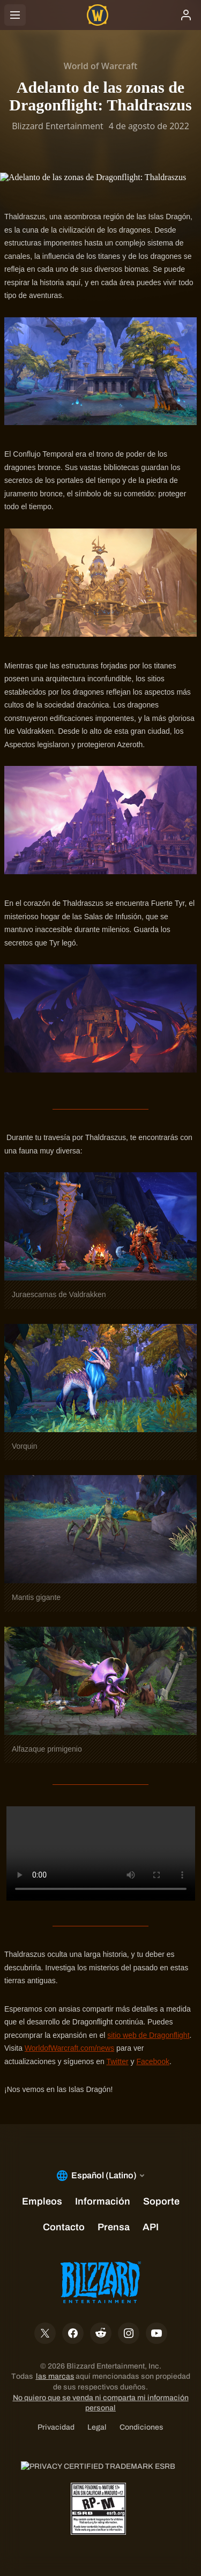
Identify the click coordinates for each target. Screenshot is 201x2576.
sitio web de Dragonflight (148, 2035)
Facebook (152, 2061)
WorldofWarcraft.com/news (69, 2048)
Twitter (117, 2061)
